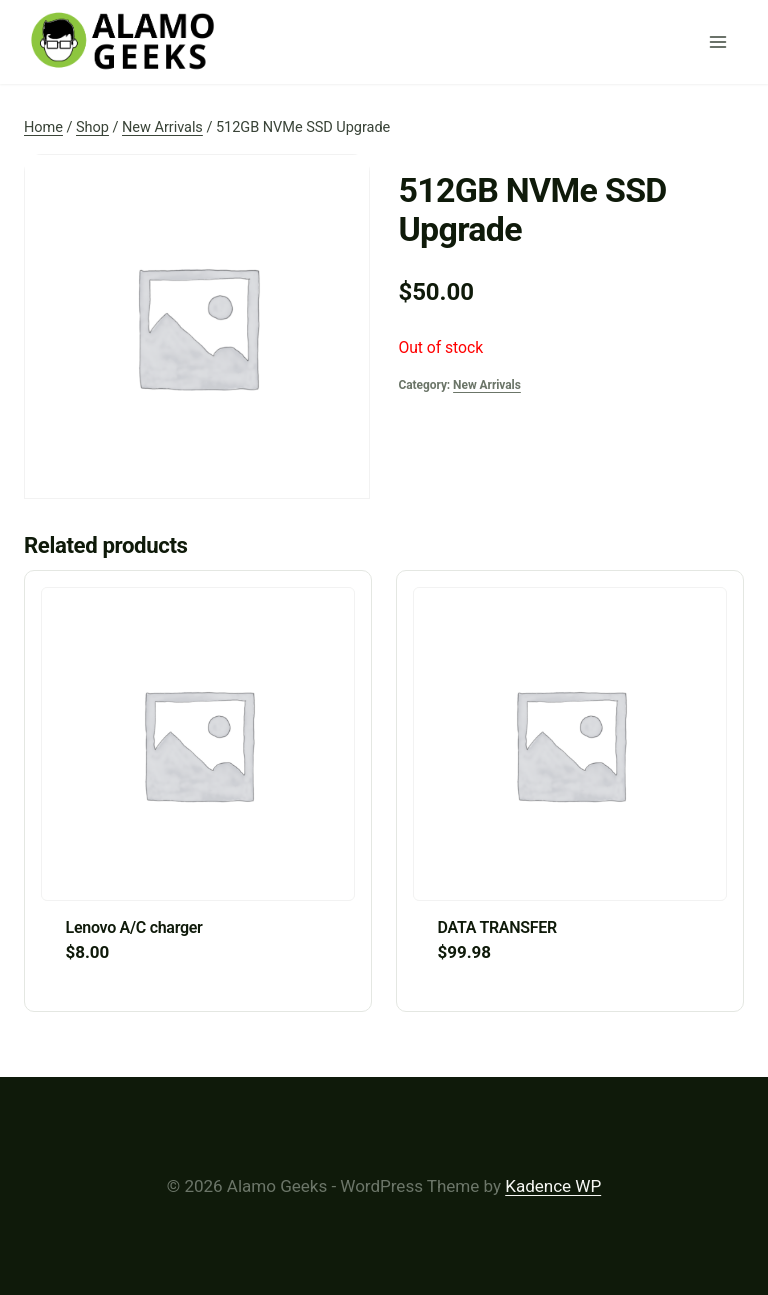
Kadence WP (553, 1186)
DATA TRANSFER (497, 927)
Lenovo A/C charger (134, 927)
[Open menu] (722, 42)
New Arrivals (487, 385)
